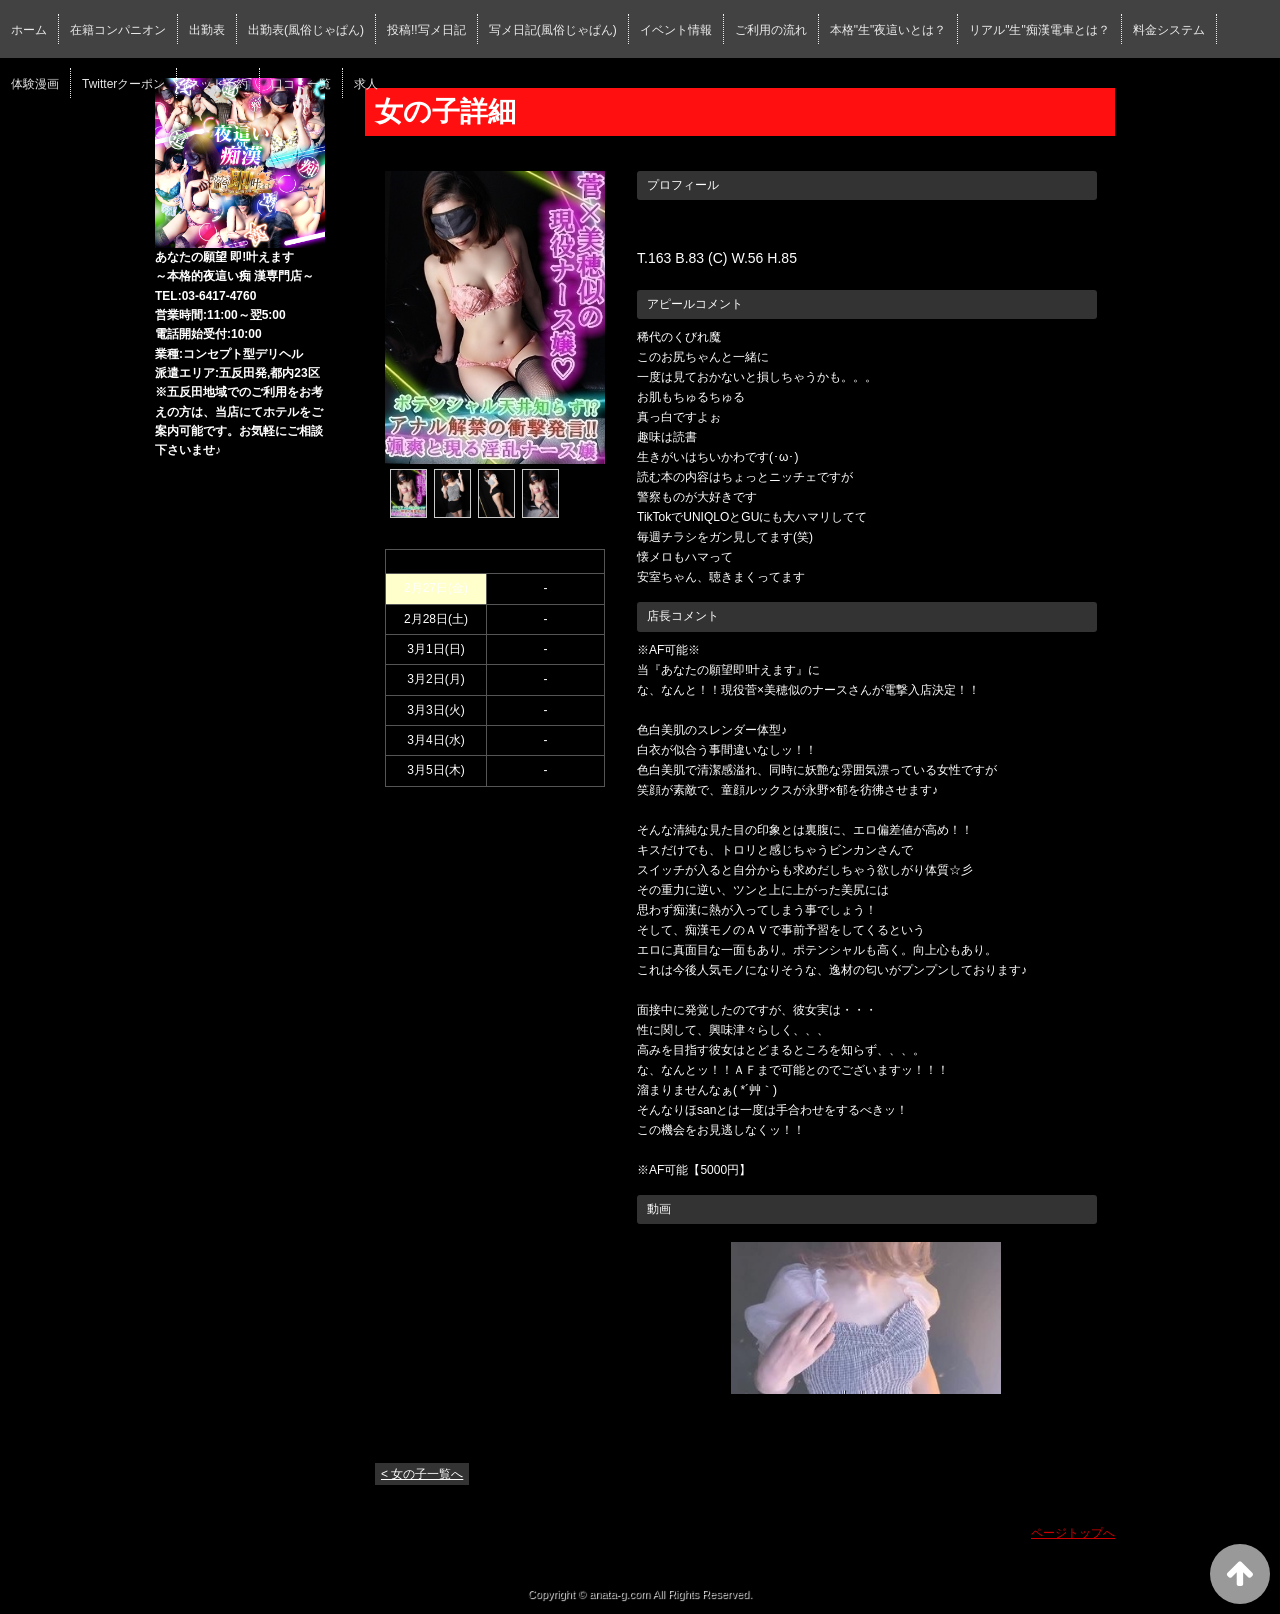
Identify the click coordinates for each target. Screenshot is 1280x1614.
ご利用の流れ (771, 30)
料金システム (1169, 30)
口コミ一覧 (301, 84)
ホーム (29, 30)
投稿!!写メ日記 (426, 30)
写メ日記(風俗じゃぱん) (553, 30)
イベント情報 (676, 30)
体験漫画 (35, 84)
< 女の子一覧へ (422, 1474)
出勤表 (207, 30)
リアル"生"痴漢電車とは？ (1039, 30)
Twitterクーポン (123, 84)
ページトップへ (1073, 1533)
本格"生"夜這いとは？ (888, 30)
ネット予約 (218, 84)
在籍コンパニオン (118, 30)
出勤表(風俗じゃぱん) (306, 30)
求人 (366, 84)
